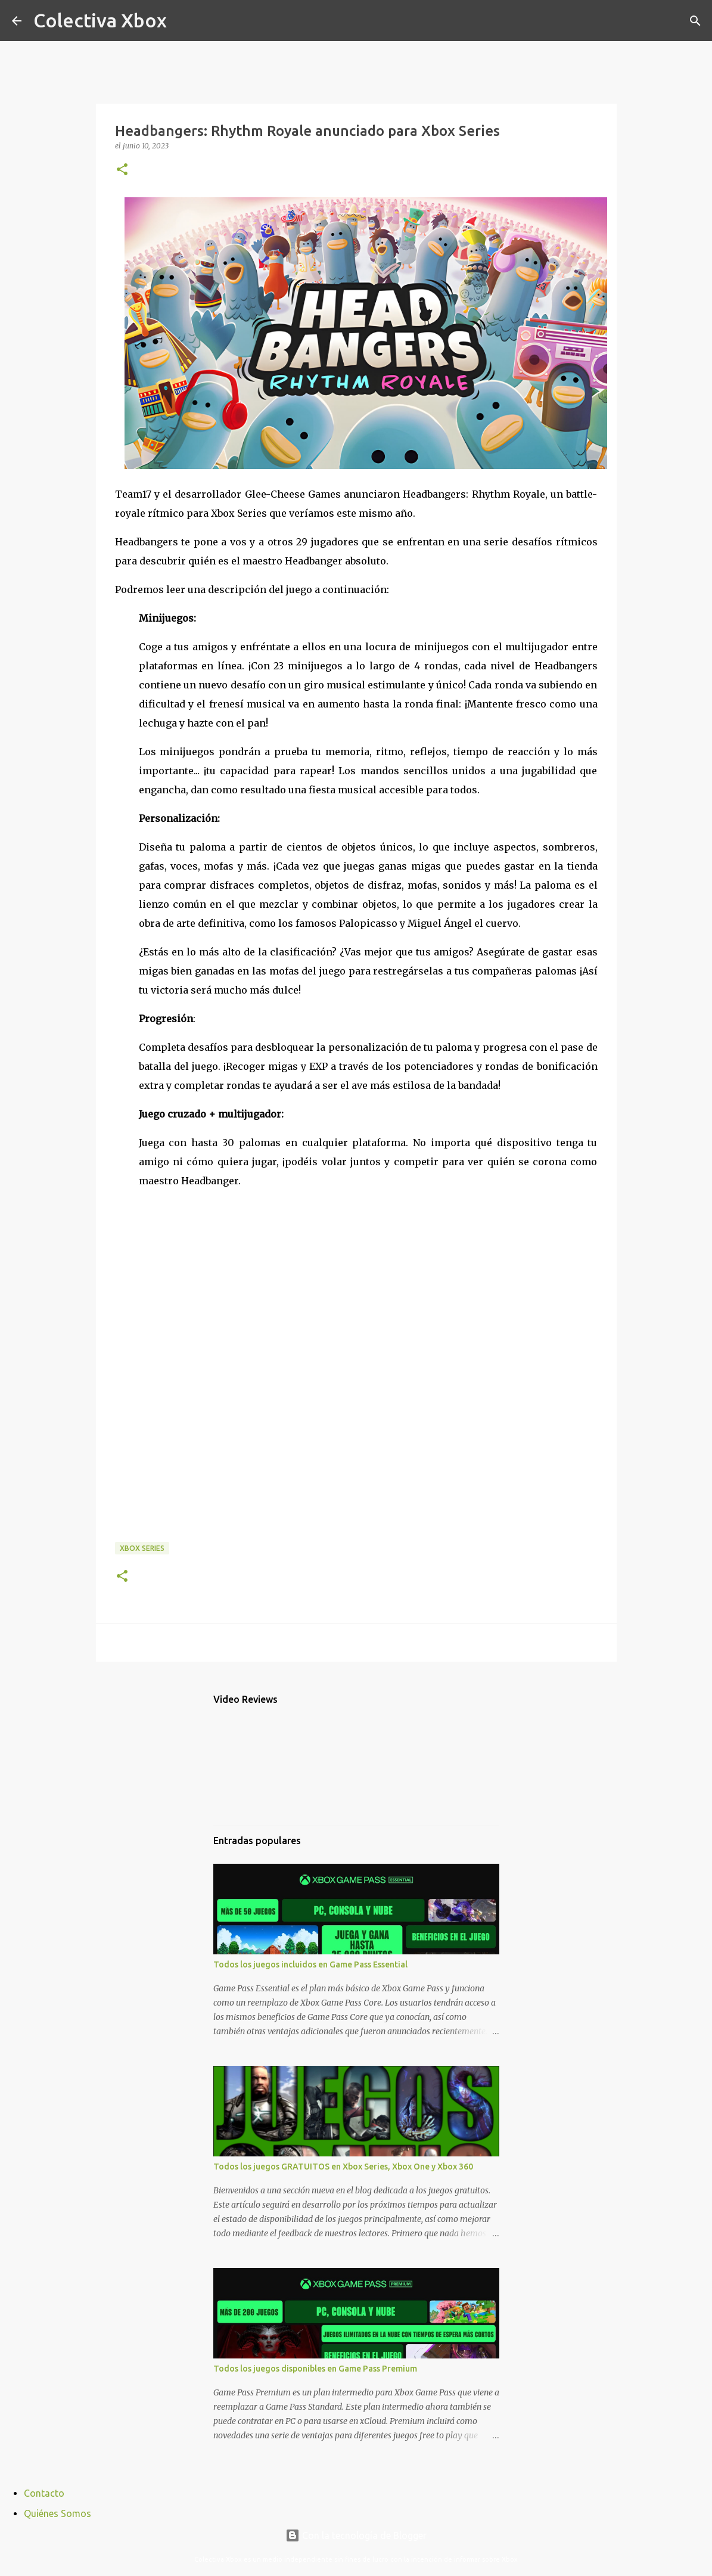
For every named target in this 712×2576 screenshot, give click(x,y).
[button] (122, 170)
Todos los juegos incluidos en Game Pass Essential (310, 1964)
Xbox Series (142, 1548)
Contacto (44, 2493)
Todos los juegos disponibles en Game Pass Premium (315, 2368)
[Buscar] (183, 21)
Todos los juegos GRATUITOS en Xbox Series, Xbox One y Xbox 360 (343, 2166)
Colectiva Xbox (100, 20)
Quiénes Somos (57, 2513)
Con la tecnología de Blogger (356, 2535)
